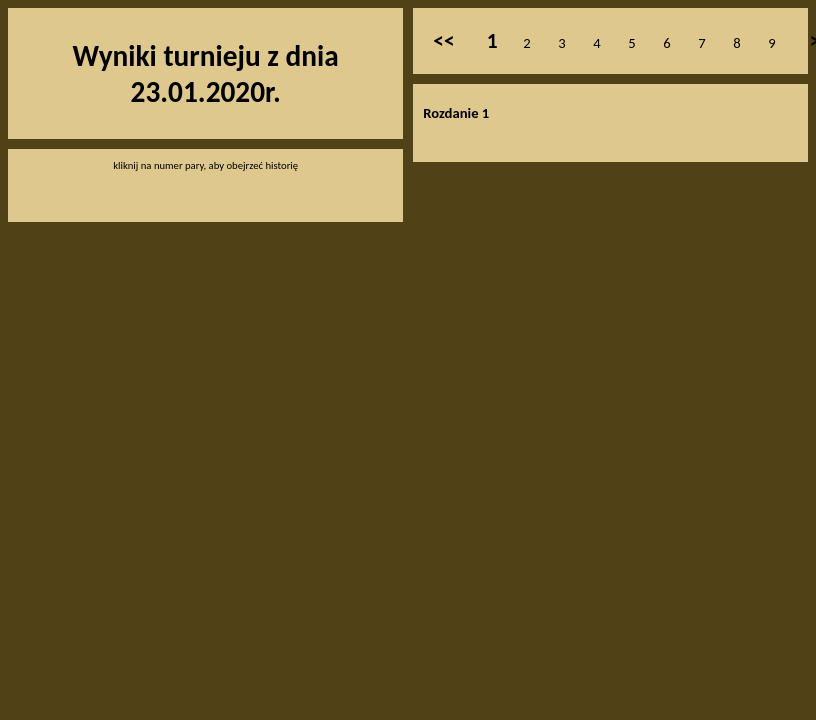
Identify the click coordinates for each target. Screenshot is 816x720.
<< (443, 41)
